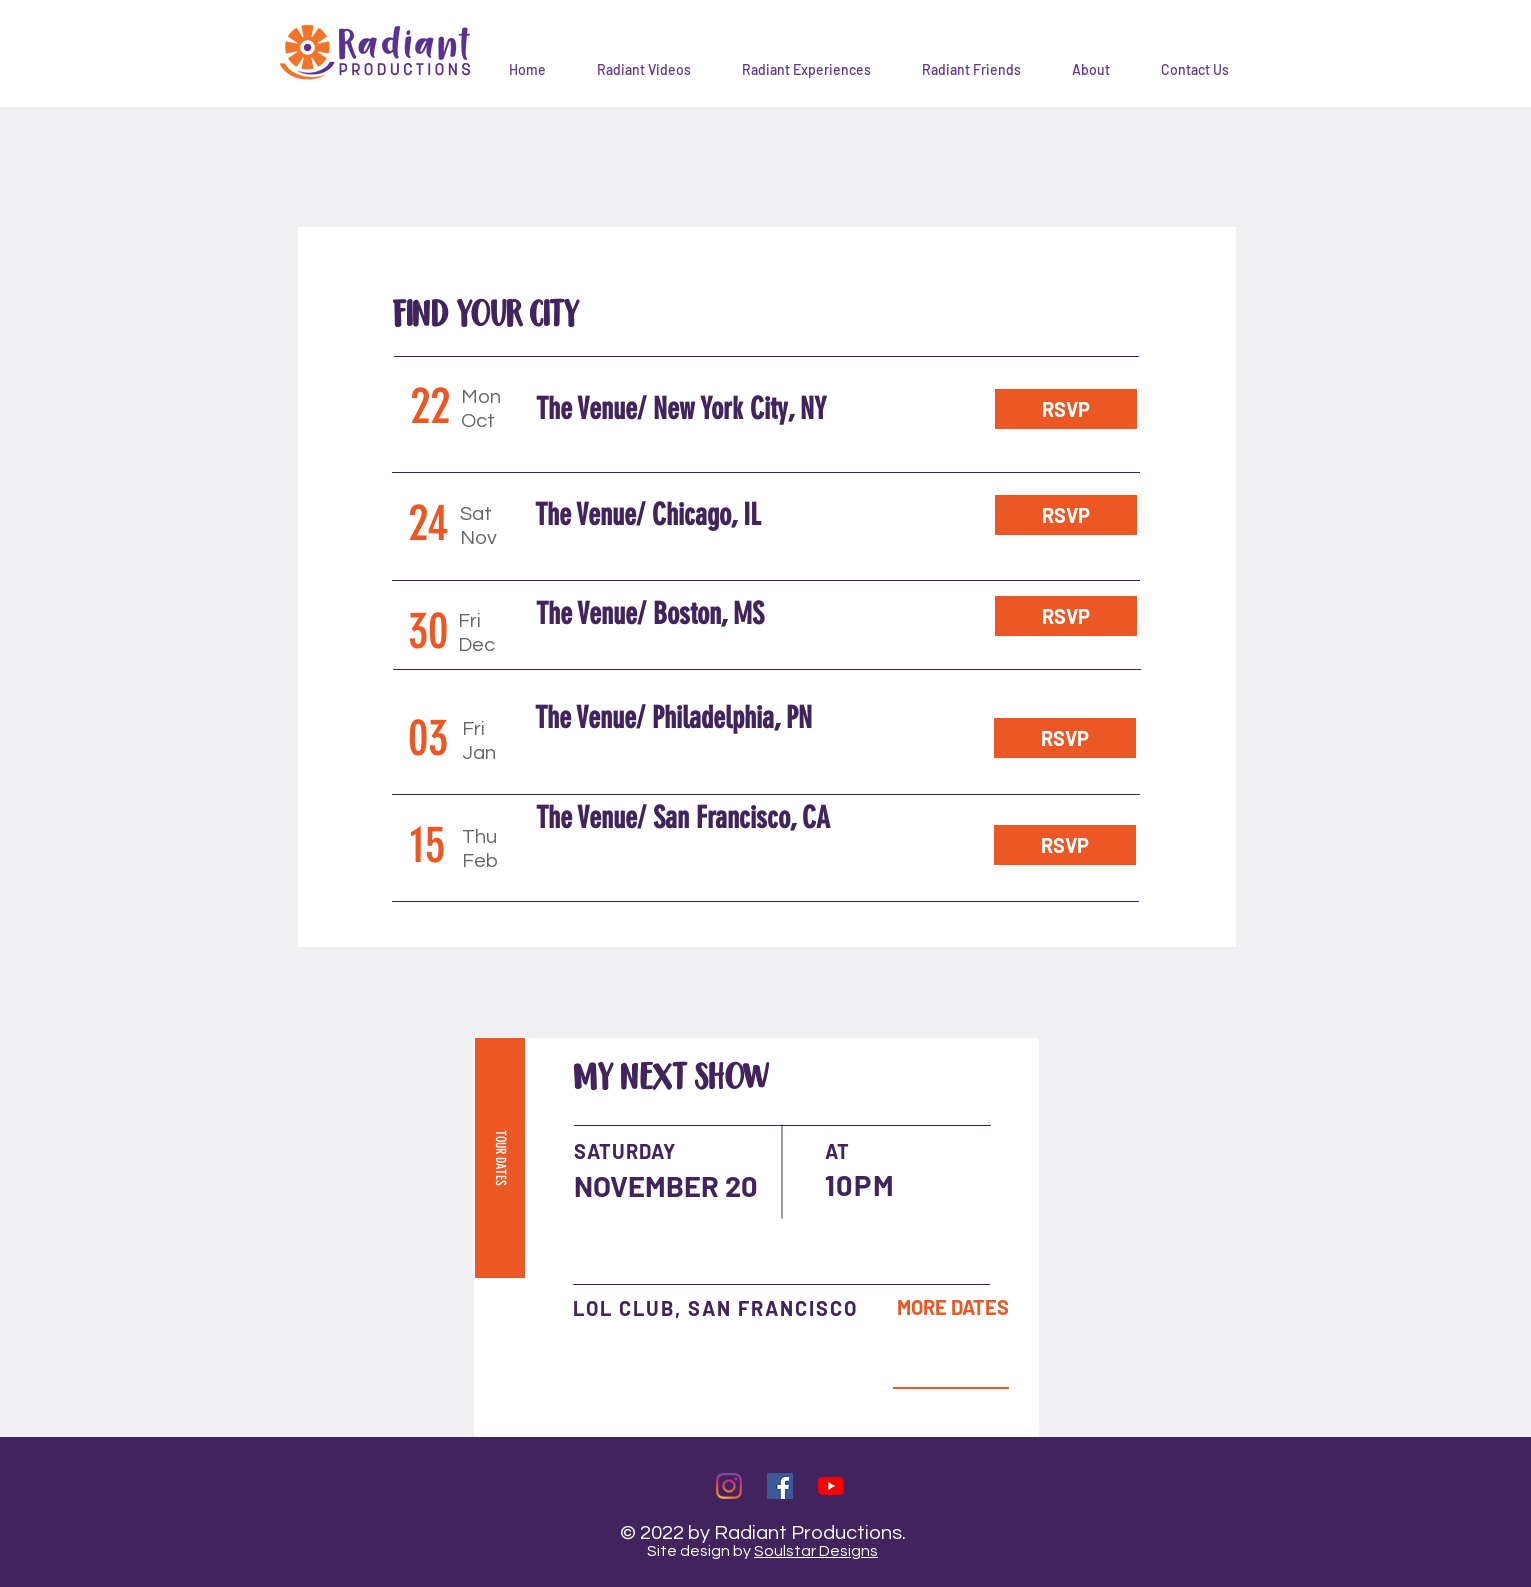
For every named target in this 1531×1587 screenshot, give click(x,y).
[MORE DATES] (953, 1307)
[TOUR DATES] (500, 1158)
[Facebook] (780, 1486)
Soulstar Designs (816, 1551)
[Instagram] (729, 1486)
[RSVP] (1066, 409)
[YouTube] (831, 1486)
